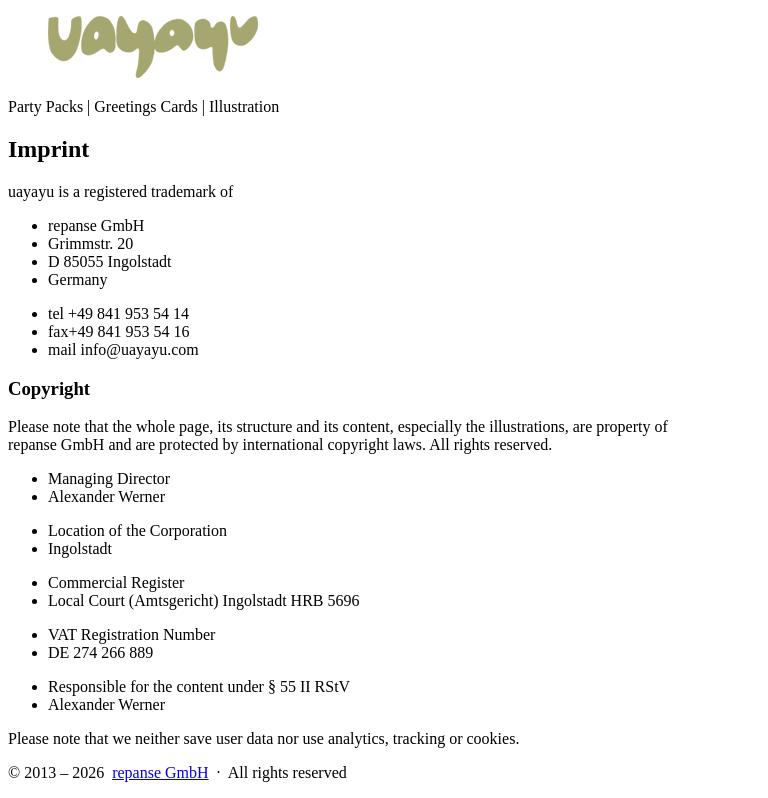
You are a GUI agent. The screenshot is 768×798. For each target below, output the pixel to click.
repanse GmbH (160, 772)
